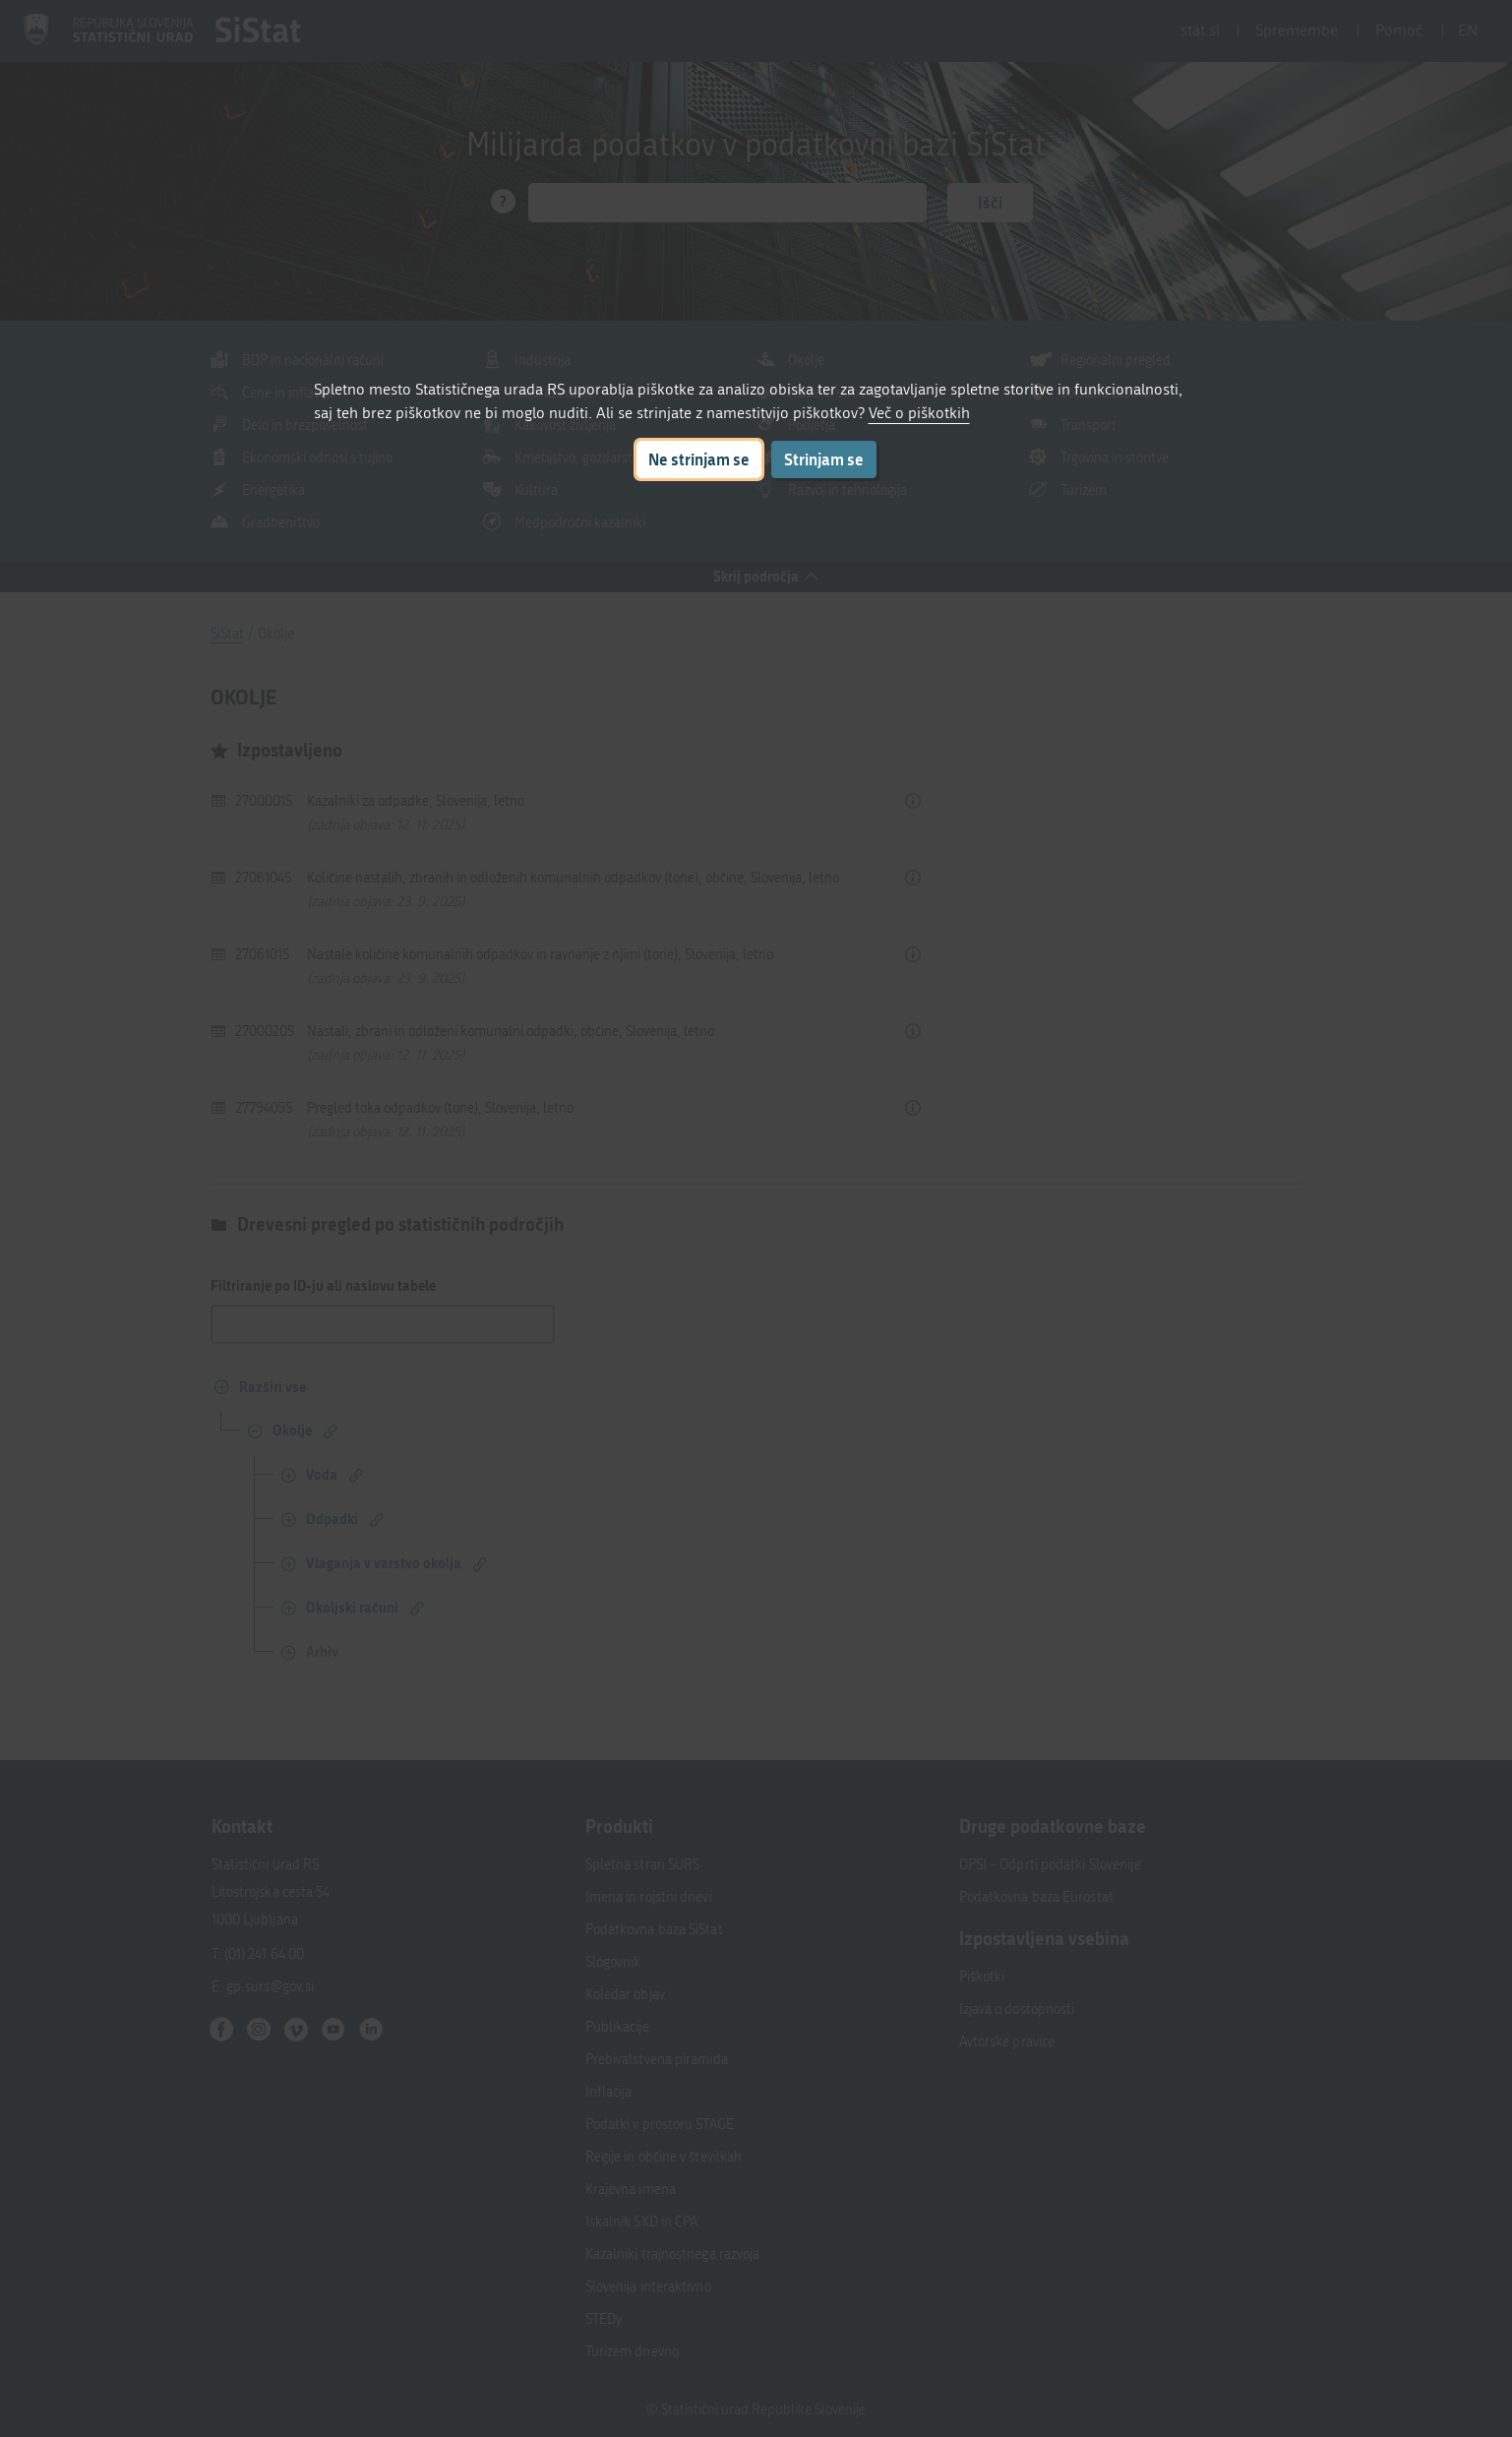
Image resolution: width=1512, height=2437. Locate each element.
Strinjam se (824, 459)
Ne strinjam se (699, 459)
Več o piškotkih (919, 412)
